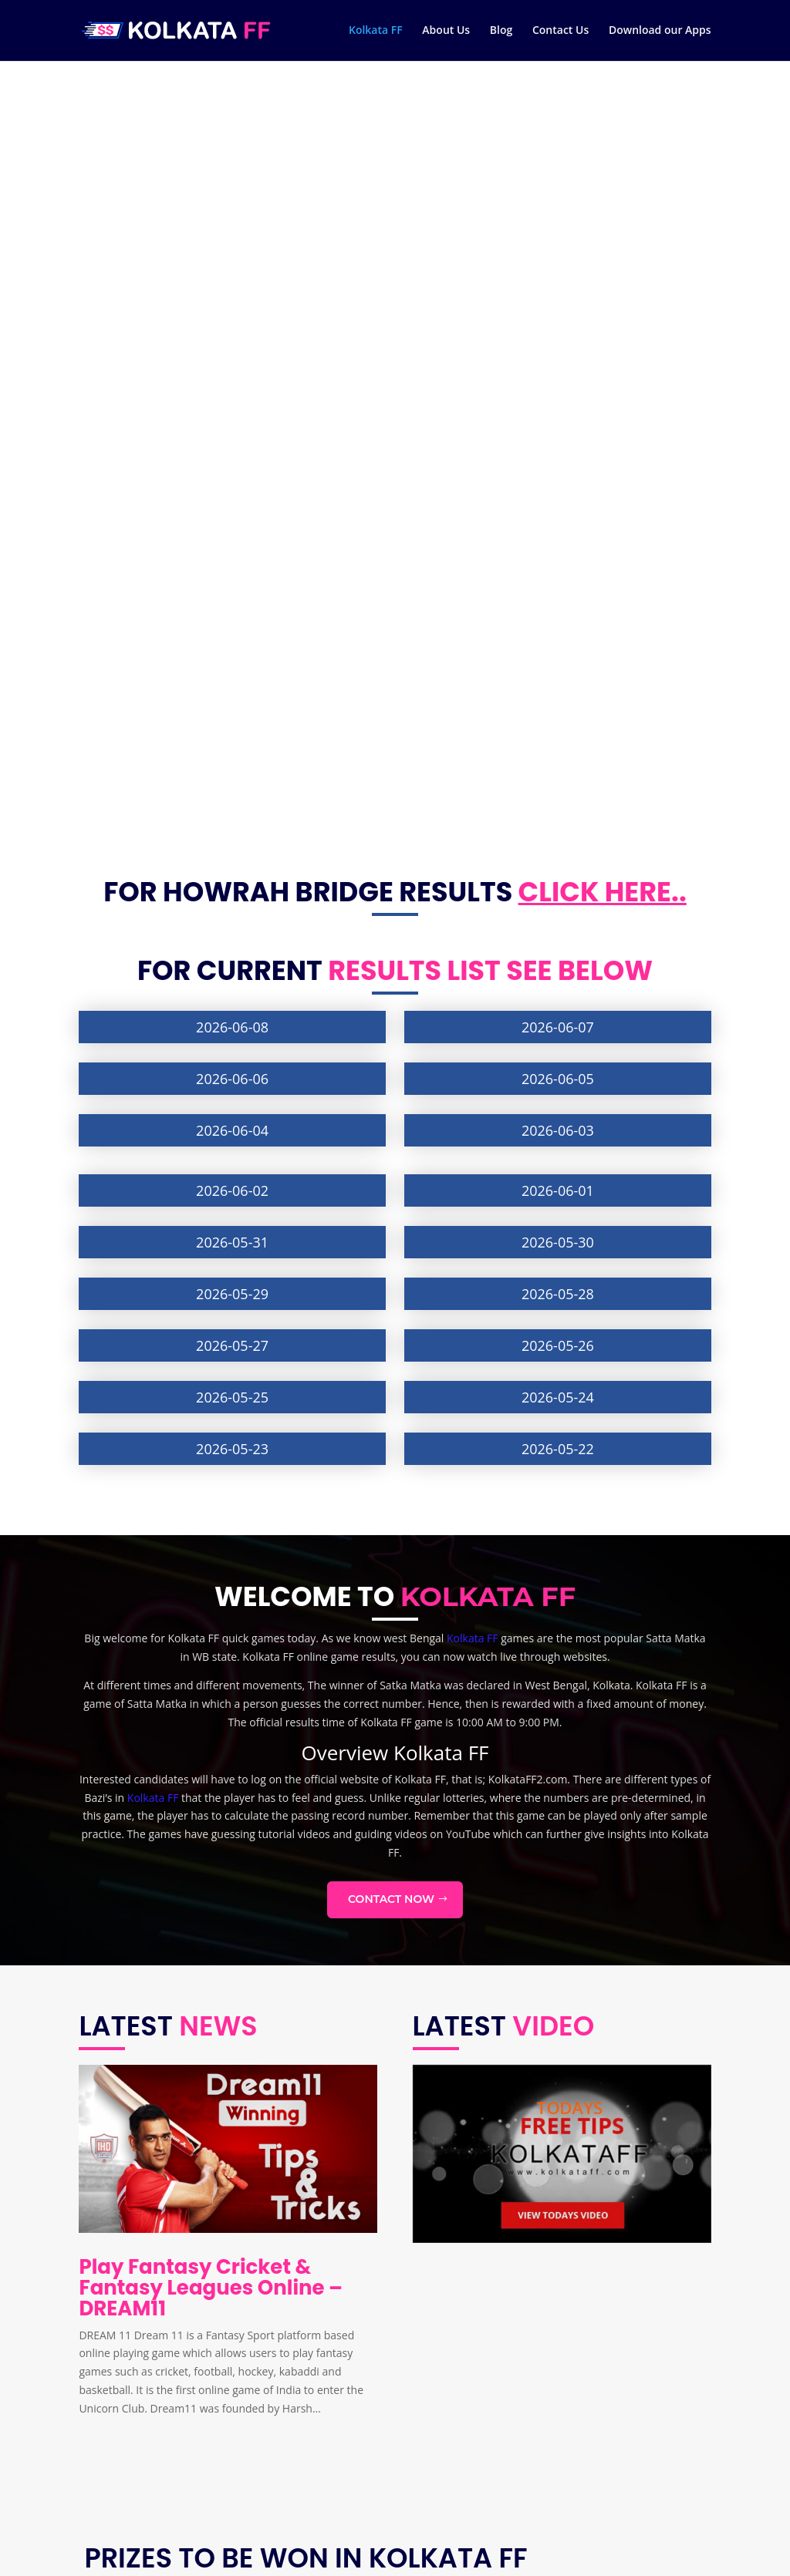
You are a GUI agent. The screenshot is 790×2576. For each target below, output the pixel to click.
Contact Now (391, 1122)
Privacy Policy (123, 2485)
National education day (370, 2434)
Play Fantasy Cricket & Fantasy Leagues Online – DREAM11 (211, 1510)
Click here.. (602, 114)
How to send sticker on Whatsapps (398, 2480)
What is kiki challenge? (368, 2457)
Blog (501, 31)
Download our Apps (660, 31)
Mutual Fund (344, 2412)
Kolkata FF (376, 31)
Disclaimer (115, 2462)
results (384, 193)
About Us (446, 31)
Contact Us (560, 31)
